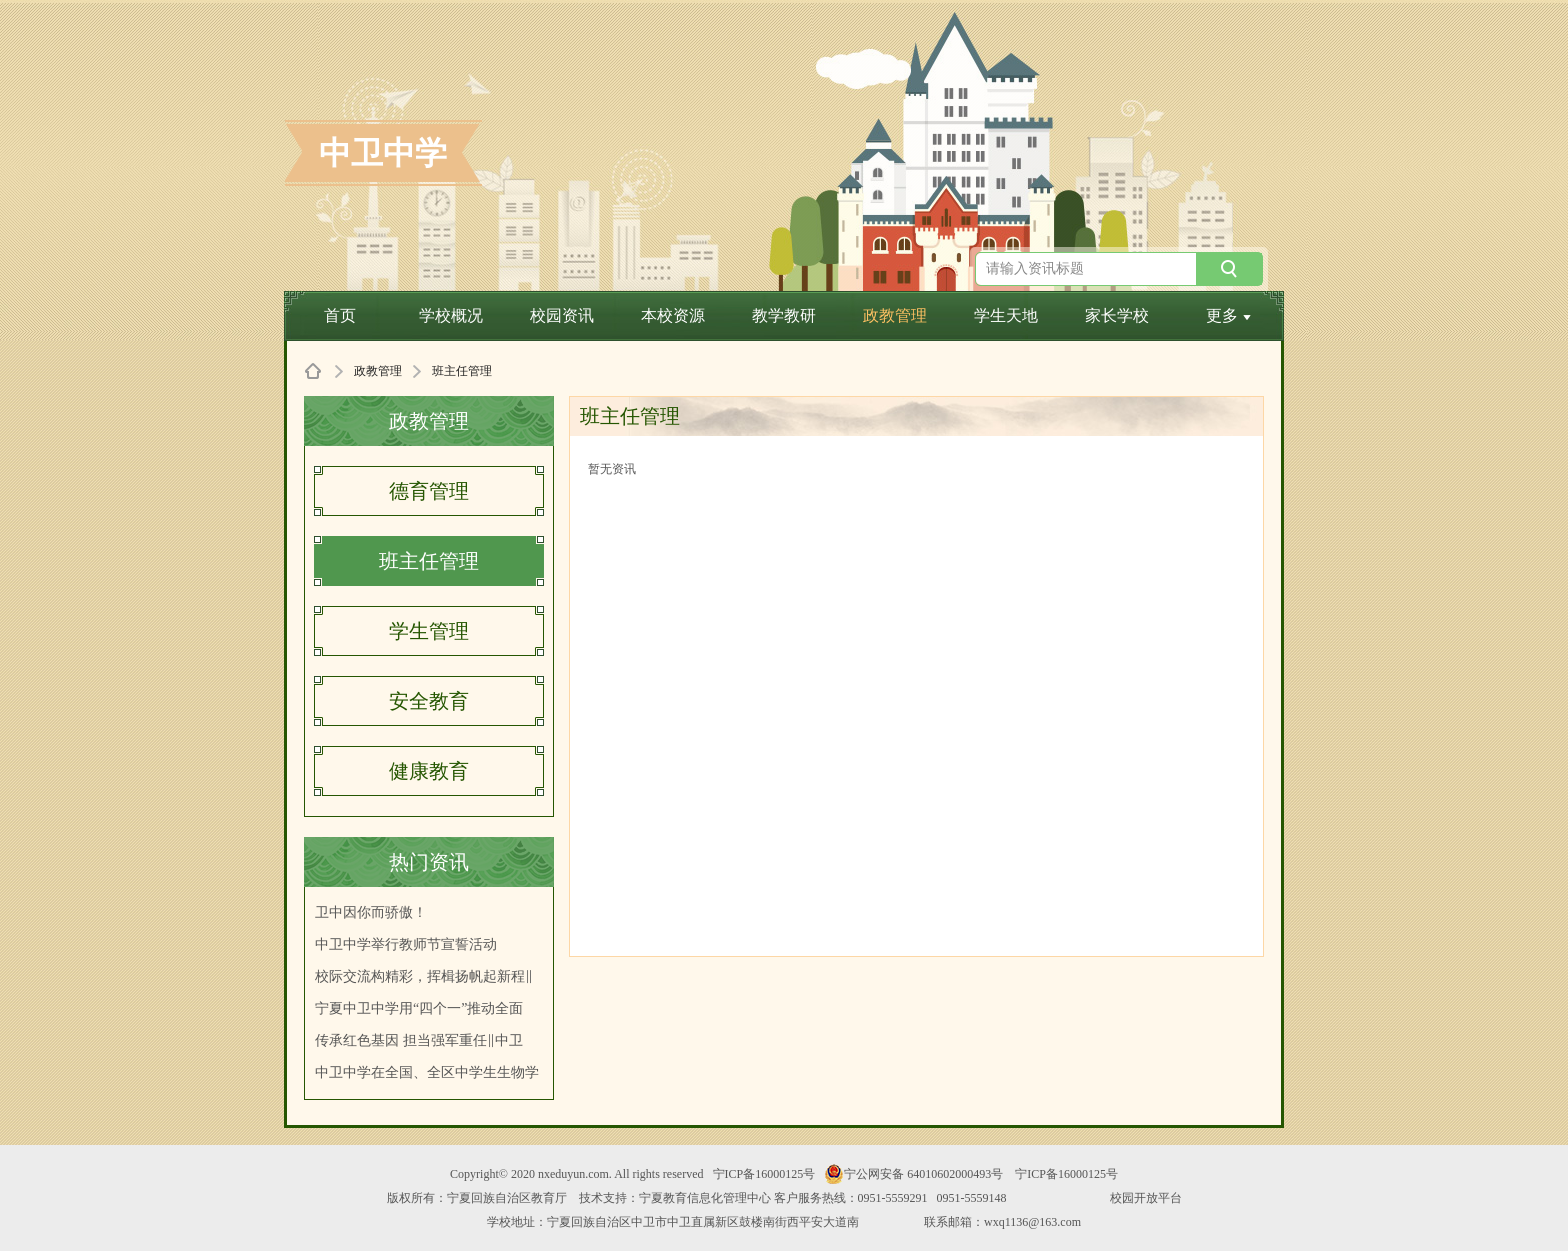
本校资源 (673, 315)
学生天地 (1006, 315)
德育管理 (429, 491)
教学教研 (784, 315)
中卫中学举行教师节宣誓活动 (406, 944)
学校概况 (451, 315)
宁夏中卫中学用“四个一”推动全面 (419, 1008)
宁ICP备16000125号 (764, 1174)
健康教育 (429, 771)
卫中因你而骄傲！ (371, 912)
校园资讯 (562, 315)
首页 (340, 315)
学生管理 (429, 631)
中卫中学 (383, 153)
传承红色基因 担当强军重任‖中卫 (419, 1040)
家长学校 (1117, 315)
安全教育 (429, 701)
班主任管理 (429, 561)
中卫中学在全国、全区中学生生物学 (427, 1072)
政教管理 (895, 315)
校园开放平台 (1146, 1198)
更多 (1228, 315)
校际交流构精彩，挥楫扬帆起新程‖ (424, 976)
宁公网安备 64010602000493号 (913, 1174)
